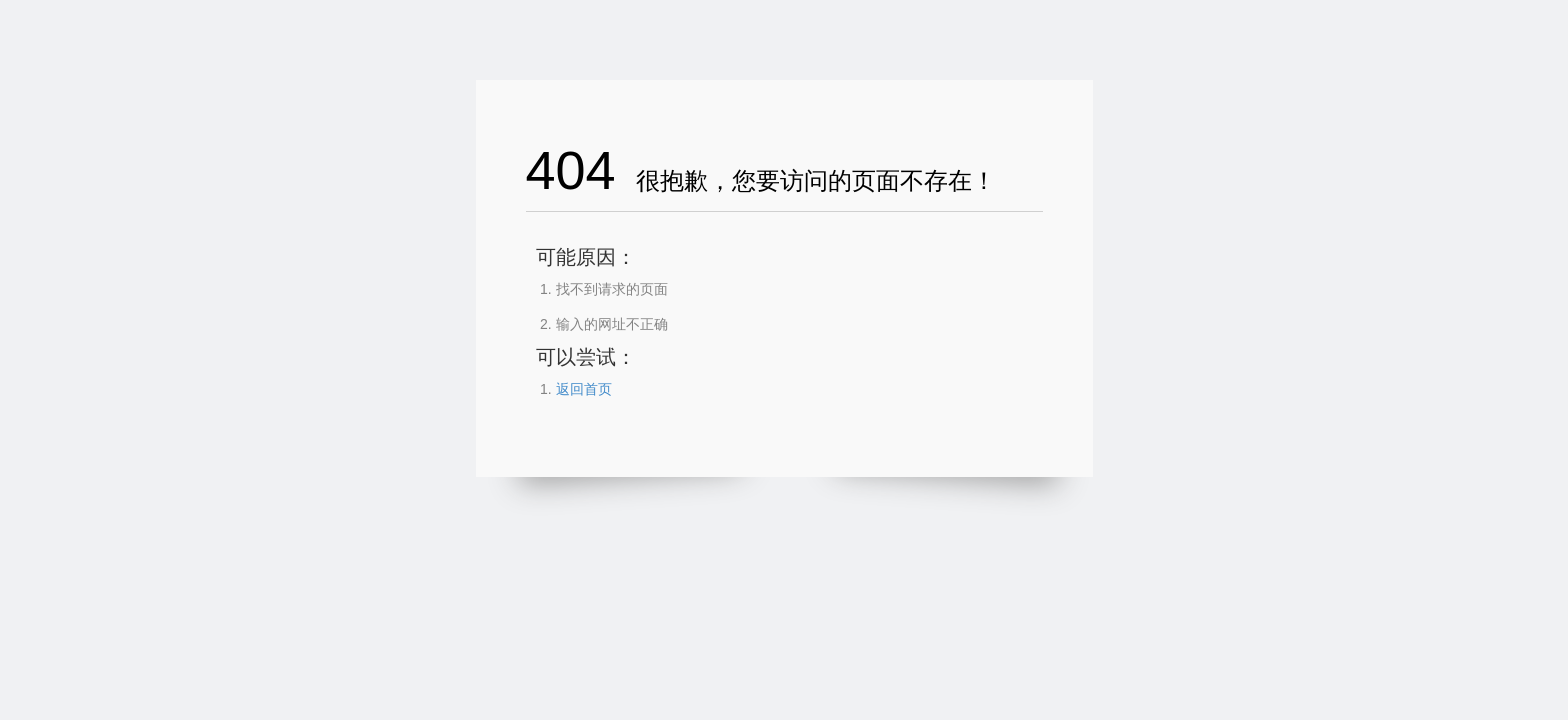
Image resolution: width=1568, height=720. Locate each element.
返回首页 (584, 389)
